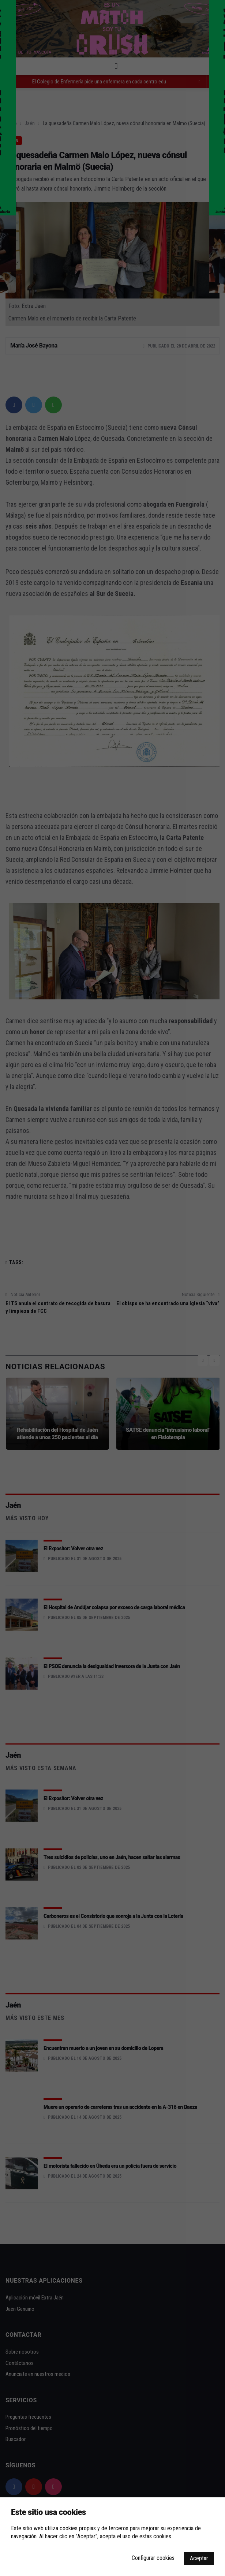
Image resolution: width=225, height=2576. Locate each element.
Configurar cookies (153, 2557)
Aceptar (199, 2558)
